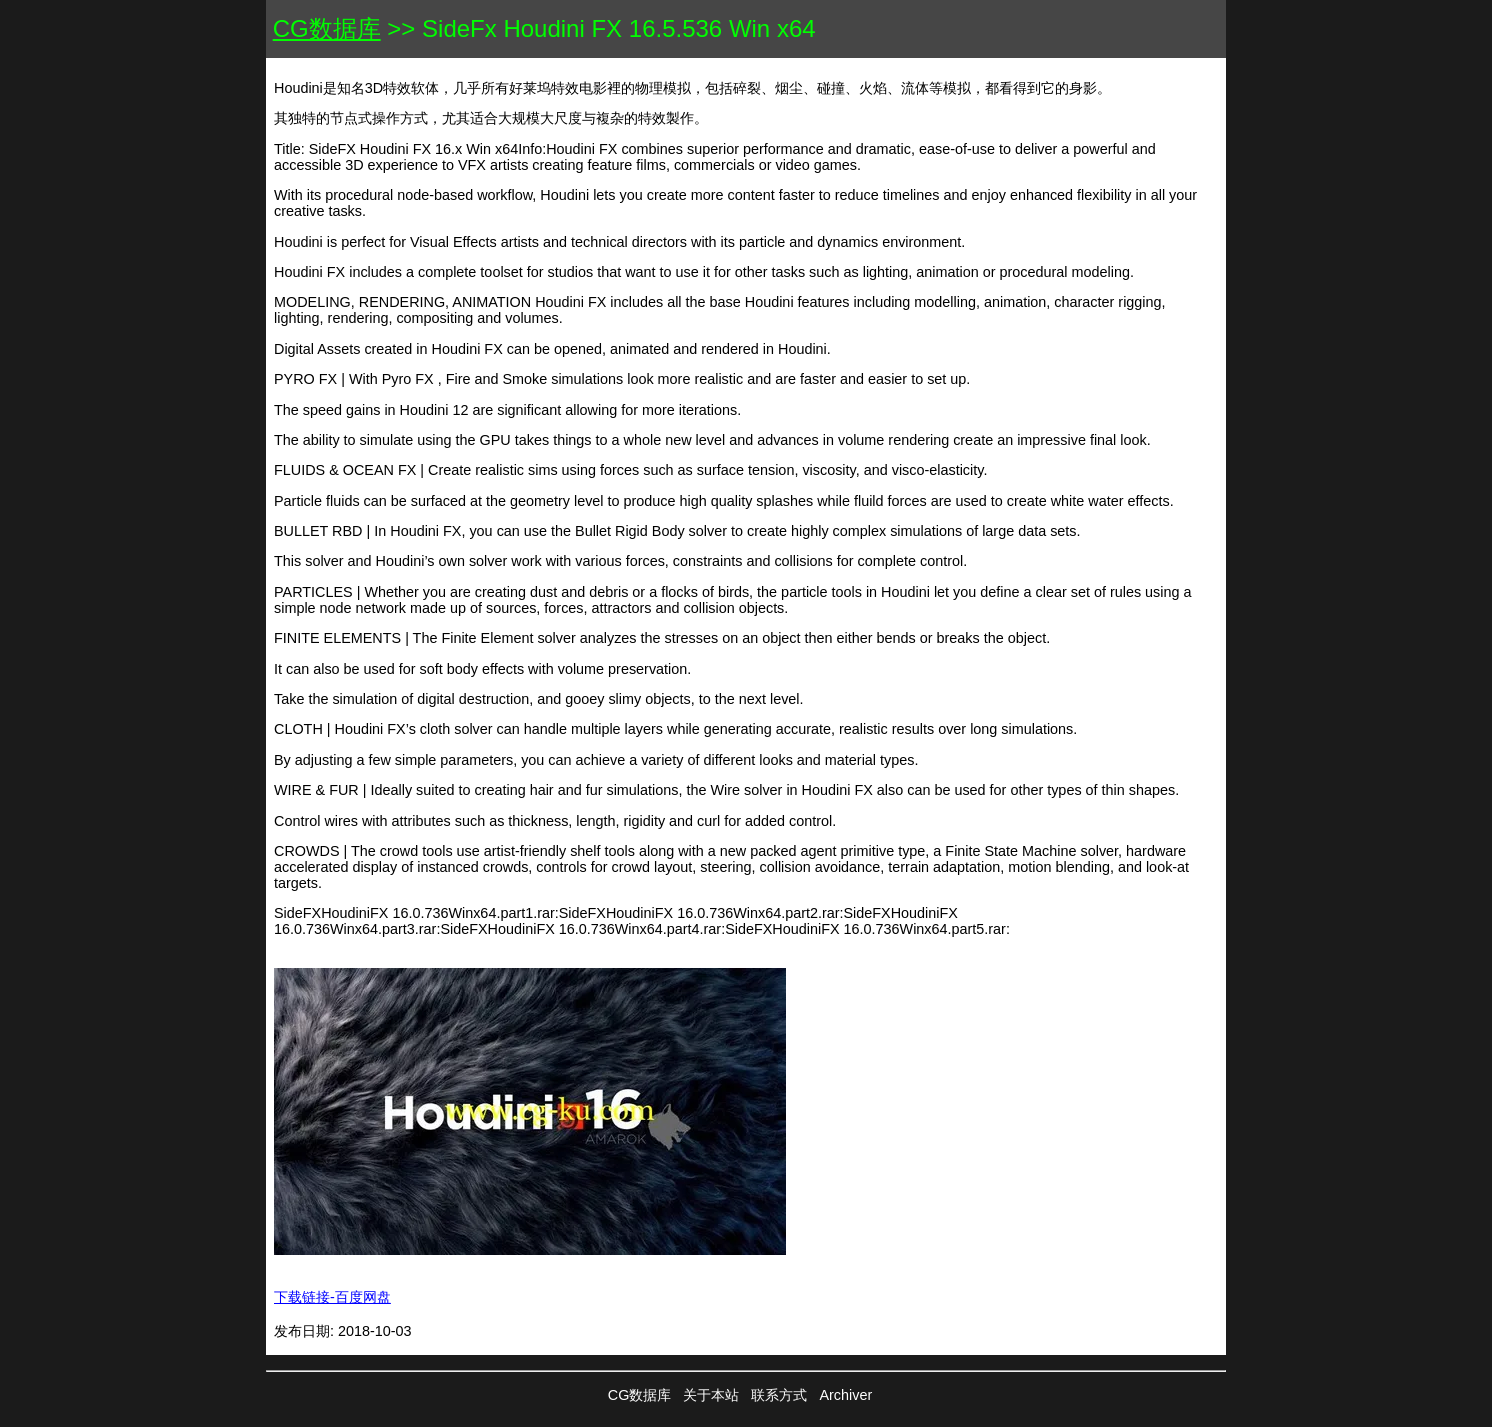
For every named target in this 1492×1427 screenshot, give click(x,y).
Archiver (845, 1395)
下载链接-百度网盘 (332, 1297)
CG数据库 (327, 28)
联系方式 (779, 1395)
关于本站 (711, 1395)
